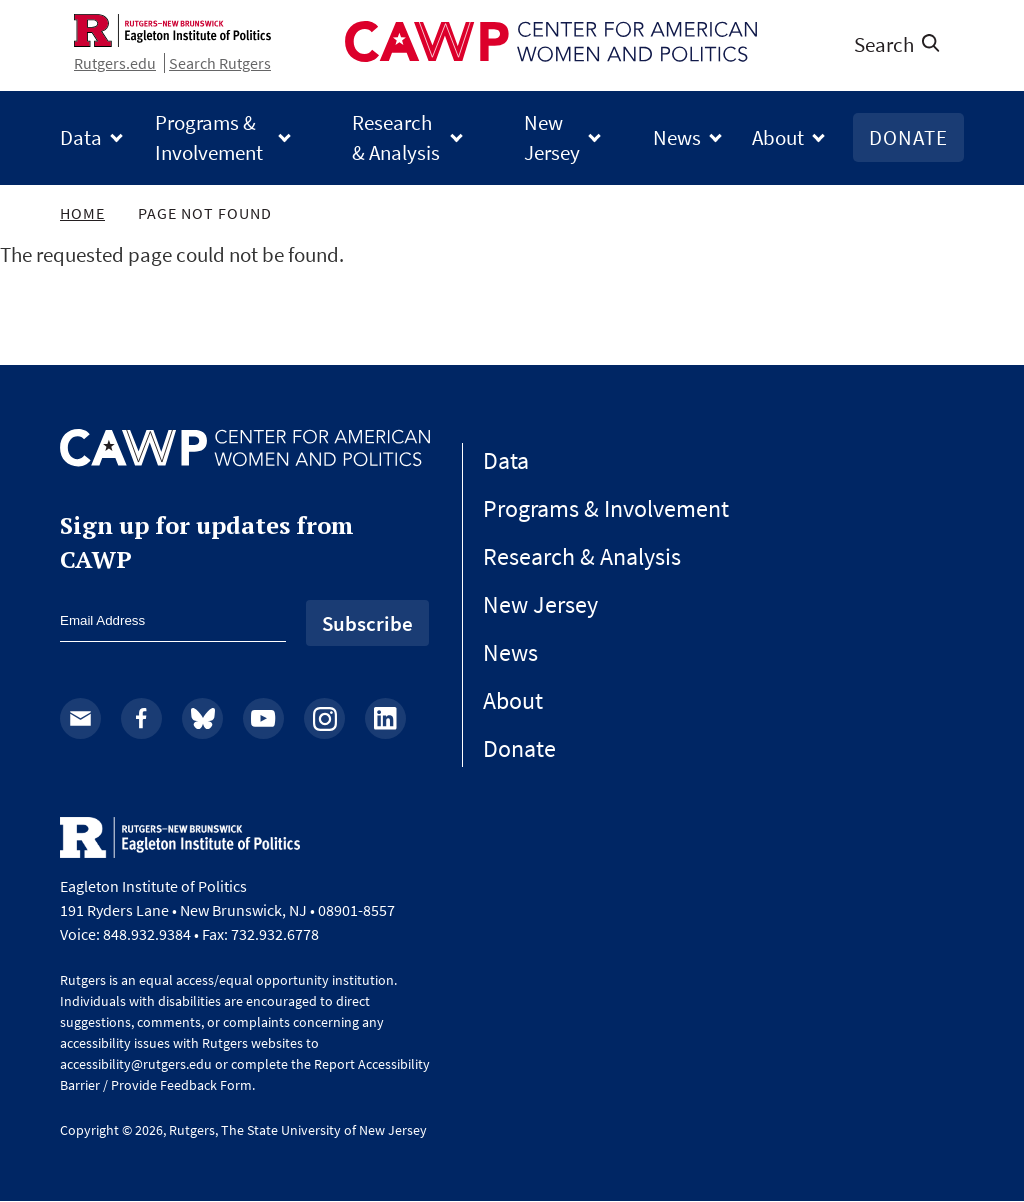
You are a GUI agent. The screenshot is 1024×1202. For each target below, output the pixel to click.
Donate (908, 137)
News (677, 137)
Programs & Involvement (209, 137)
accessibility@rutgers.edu (136, 1064)
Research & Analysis (396, 137)
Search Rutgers (220, 63)
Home (82, 213)
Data (81, 137)
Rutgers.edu (115, 63)
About (778, 137)
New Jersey (552, 137)
